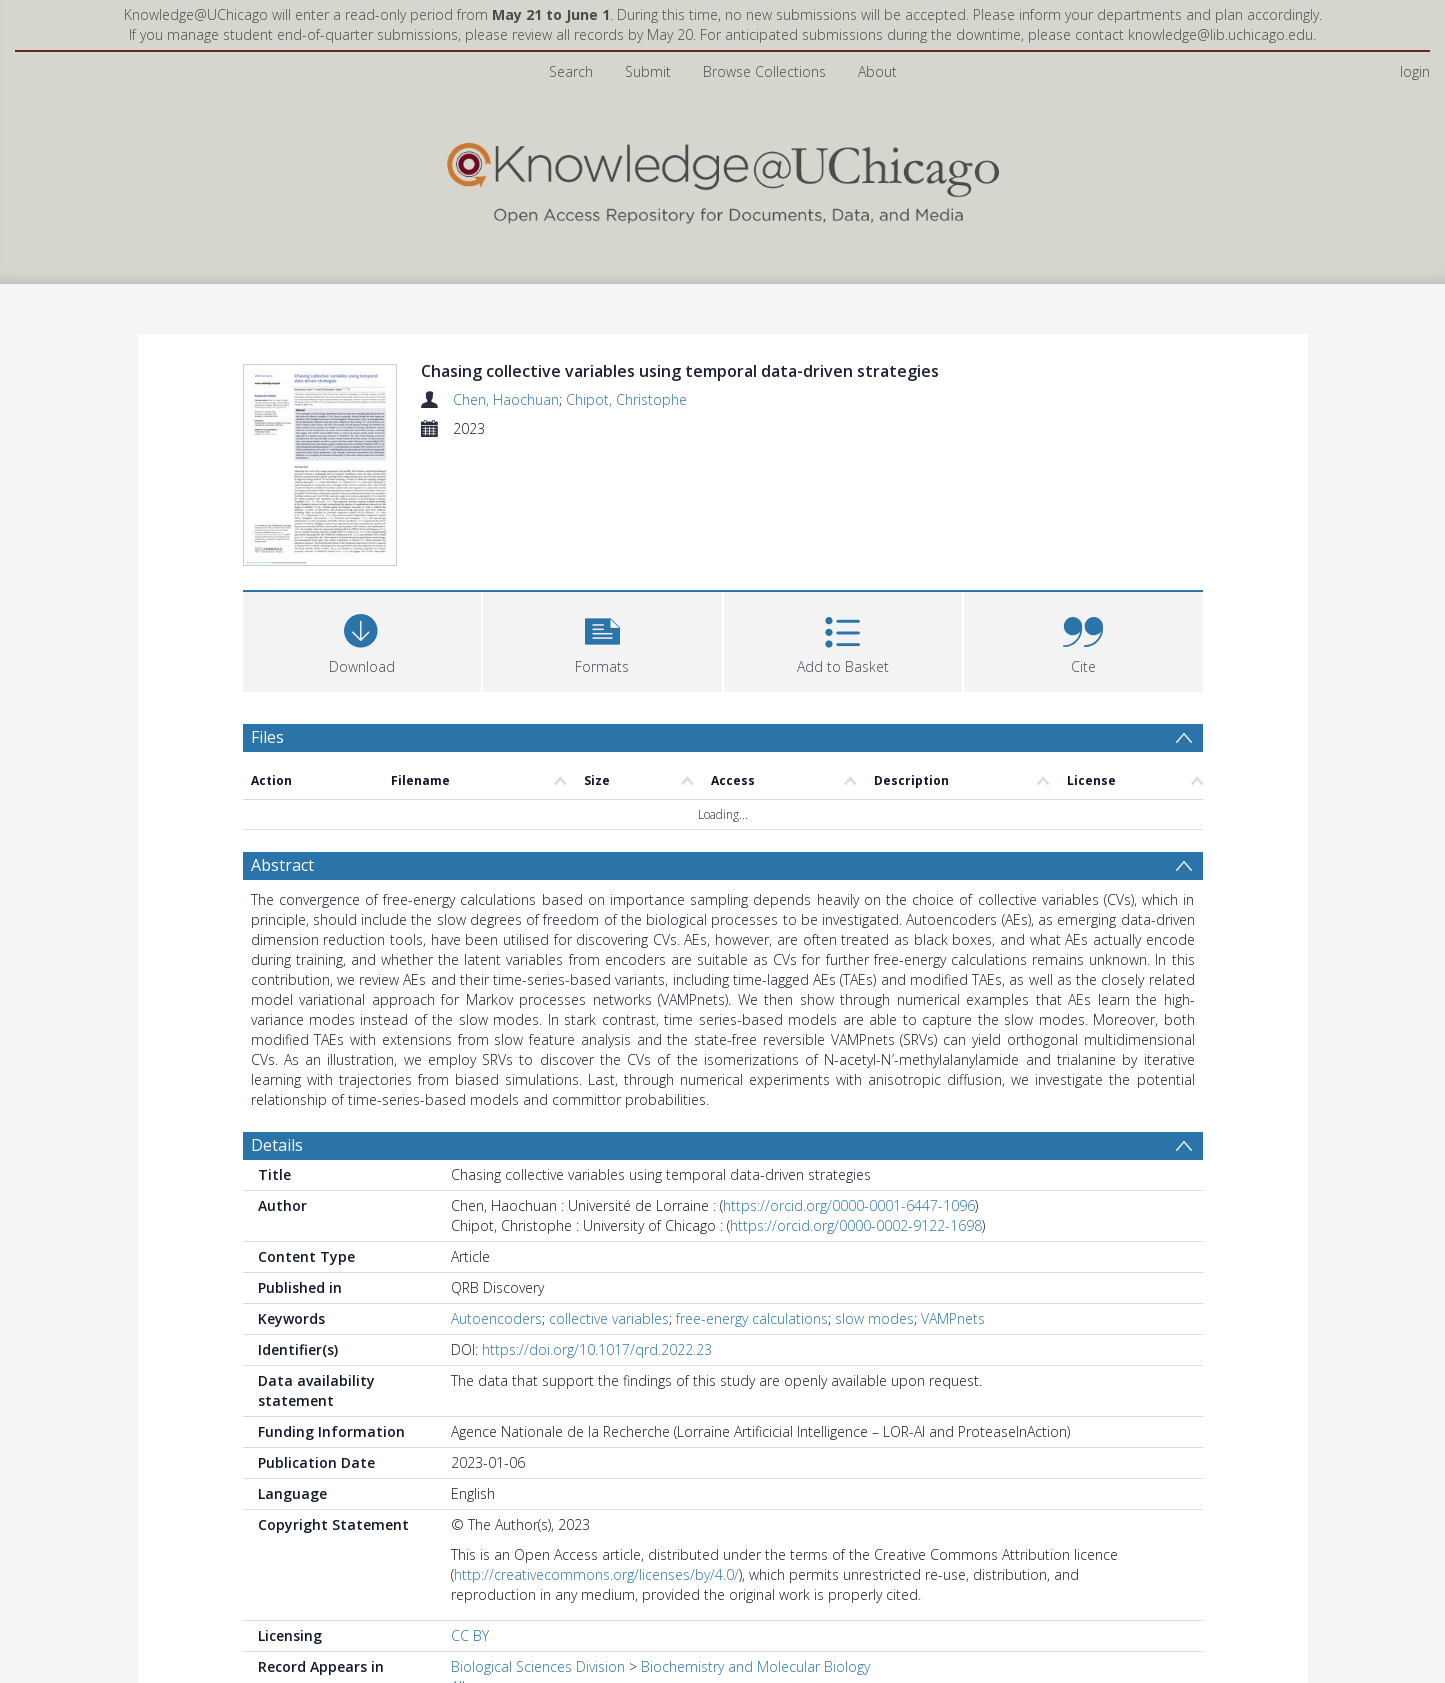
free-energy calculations (752, 1198)
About (877, 71)
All (458, 1566)
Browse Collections (764, 71)
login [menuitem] (1415, 71)
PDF (266, 1648)
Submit (648, 71)
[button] (602, 518)
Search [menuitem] (571, 71)
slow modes (874, 1198)
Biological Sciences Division (538, 1546)
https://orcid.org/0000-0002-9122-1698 (856, 1105)
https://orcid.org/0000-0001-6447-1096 (849, 1085)
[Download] (362, 518)
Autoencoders (496, 1198)
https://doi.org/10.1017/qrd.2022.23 (597, 1229)
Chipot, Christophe (626, 399)
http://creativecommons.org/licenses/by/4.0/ (596, 1454)
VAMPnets (953, 1198)
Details (277, 1025)
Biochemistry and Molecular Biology (755, 1546)
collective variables (609, 1198)
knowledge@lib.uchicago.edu (1220, 34)
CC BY (470, 1515)
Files (267, 616)
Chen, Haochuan (506, 399)
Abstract (282, 745)
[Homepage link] (723, 178)
